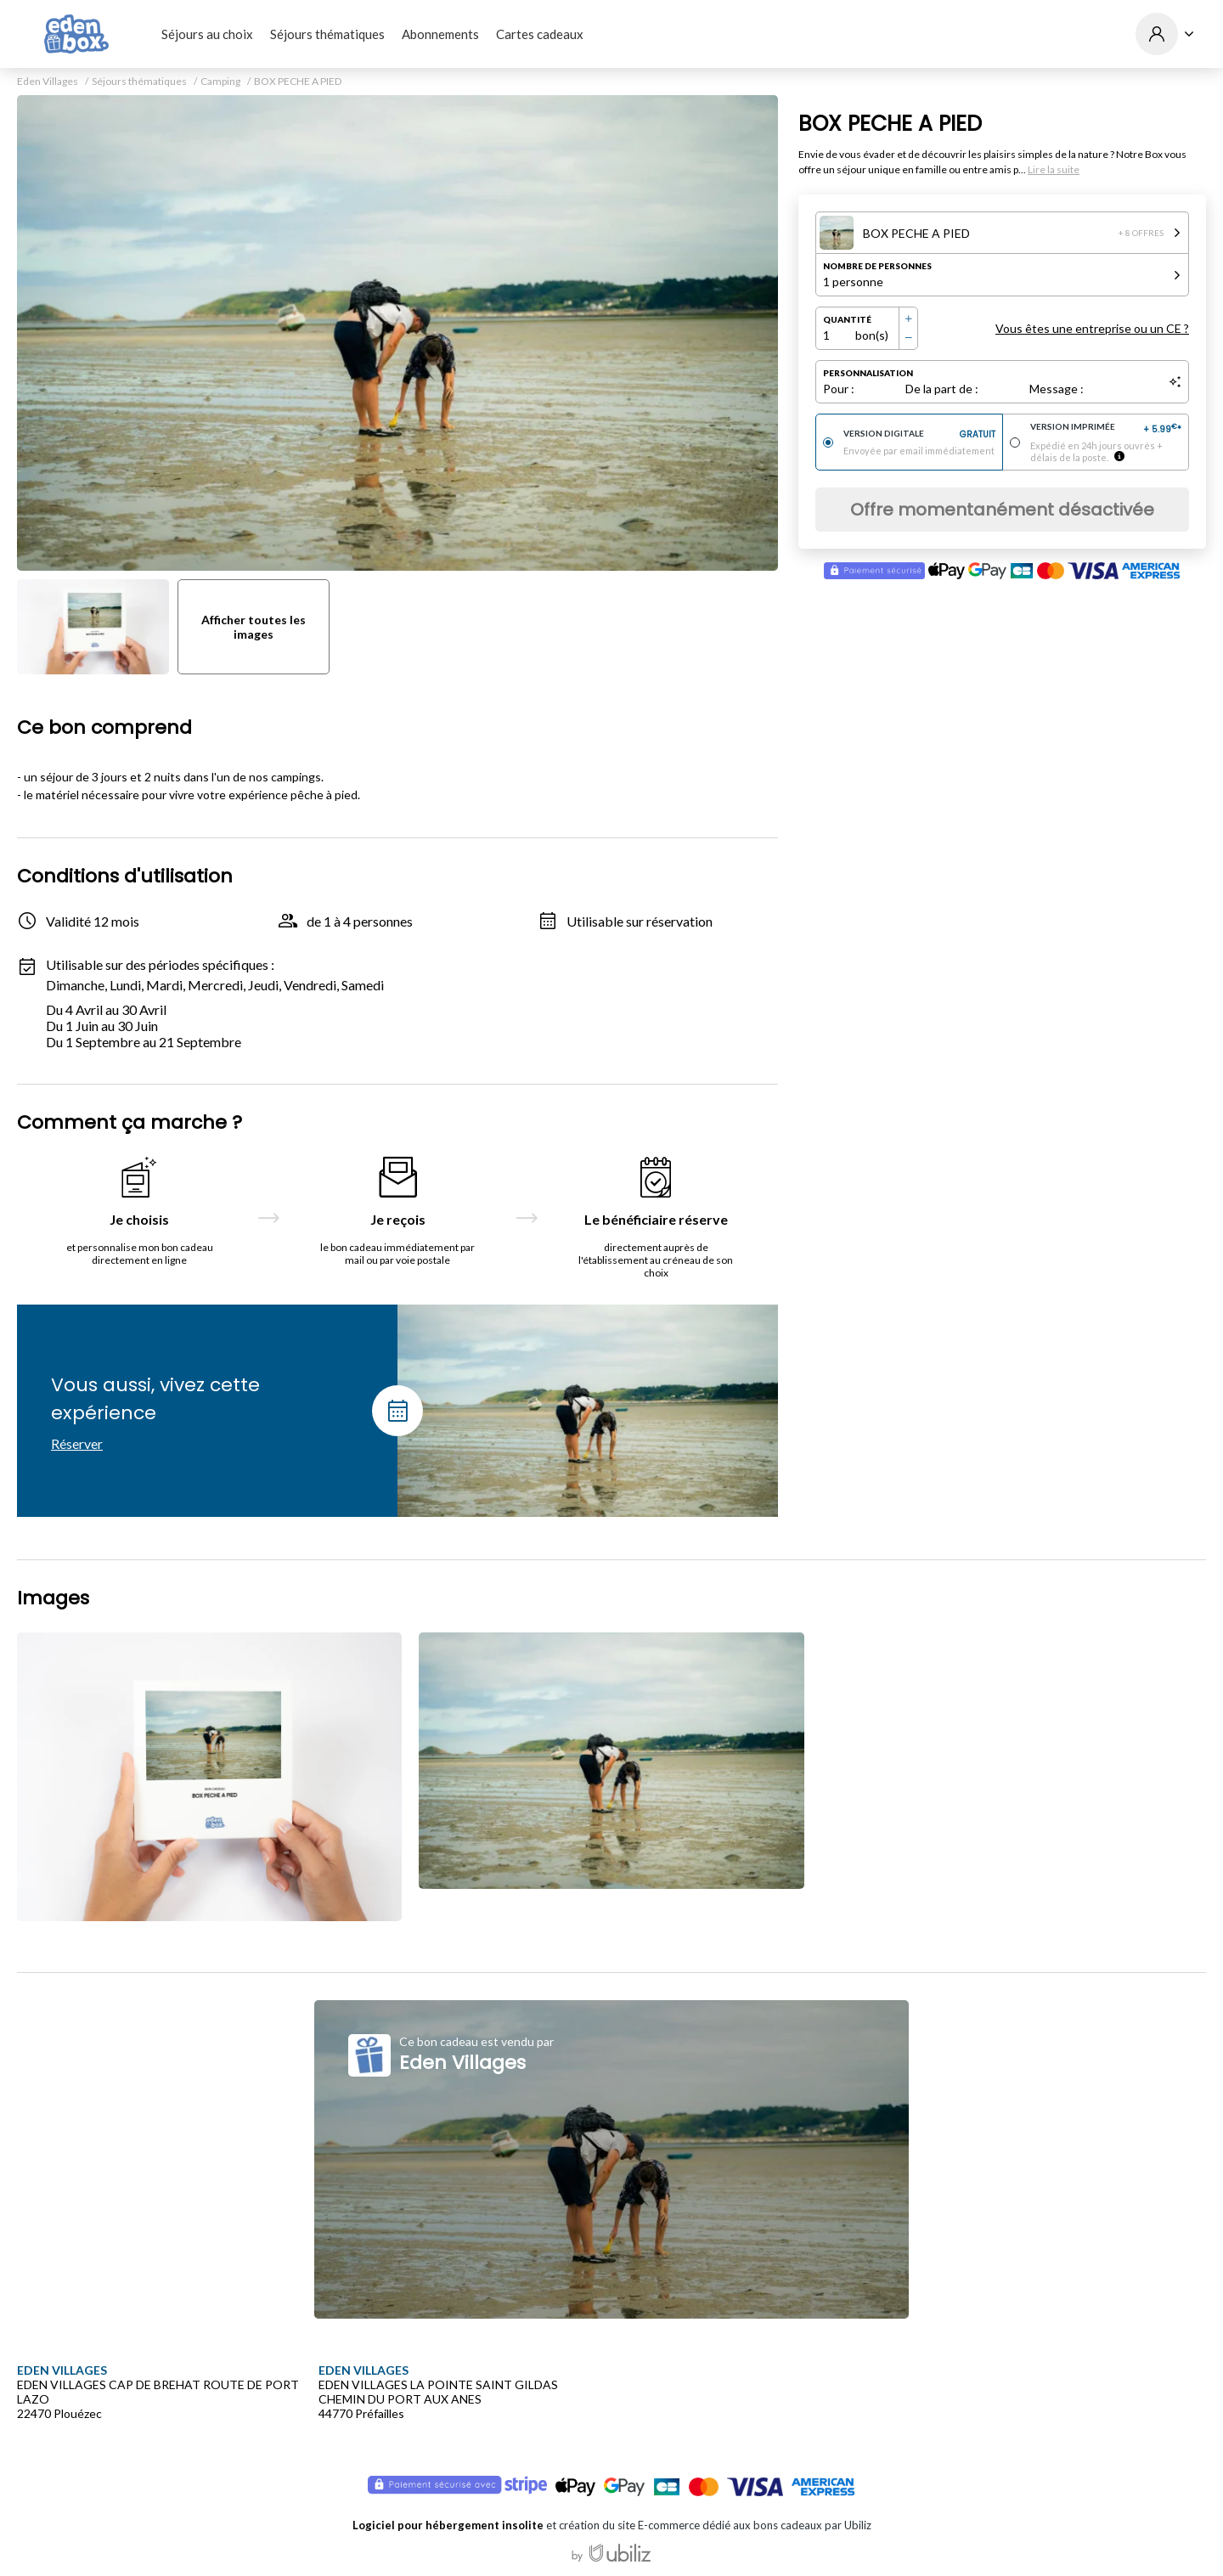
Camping (220, 81)
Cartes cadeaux (539, 34)
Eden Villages (47, 81)
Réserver (77, 1443)
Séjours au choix (207, 34)
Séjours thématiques (327, 34)
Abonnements (440, 34)
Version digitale (919, 435)
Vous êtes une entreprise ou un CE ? (1092, 328)
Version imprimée (1106, 429)
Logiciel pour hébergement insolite (448, 2525)
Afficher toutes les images (253, 626)
